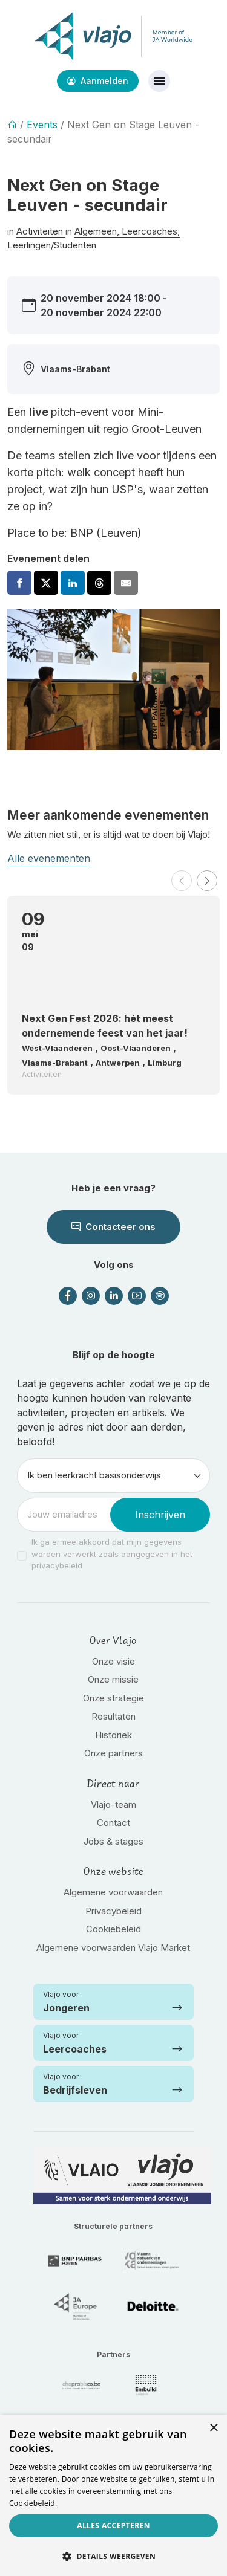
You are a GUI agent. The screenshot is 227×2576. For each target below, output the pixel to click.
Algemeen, (98, 231)
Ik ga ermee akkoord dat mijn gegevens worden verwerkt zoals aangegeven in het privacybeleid (111, 1553)
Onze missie (113, 1679)
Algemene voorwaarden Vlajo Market (113, 1947)
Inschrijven (160, 1515)
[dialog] (113, 2495)
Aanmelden (97, 81)
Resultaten (113, 1716)
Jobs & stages (113, 1841)
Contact (113, 1822)
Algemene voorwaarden (113, 1892)
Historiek (113, 1735)
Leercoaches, (151, 231)
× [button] (213, 2428)
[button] (181, 880)
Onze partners (113, 1753)
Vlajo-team (113, 1804)
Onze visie (113, 1661)
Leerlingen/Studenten (51, 245)
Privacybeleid (113, 1911)
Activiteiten (40, 231)
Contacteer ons (113, 1226)
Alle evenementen (48, 858)
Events (42, 124)
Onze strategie (113, 1698)
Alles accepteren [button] (113, 2525)
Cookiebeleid (113, 1929)
